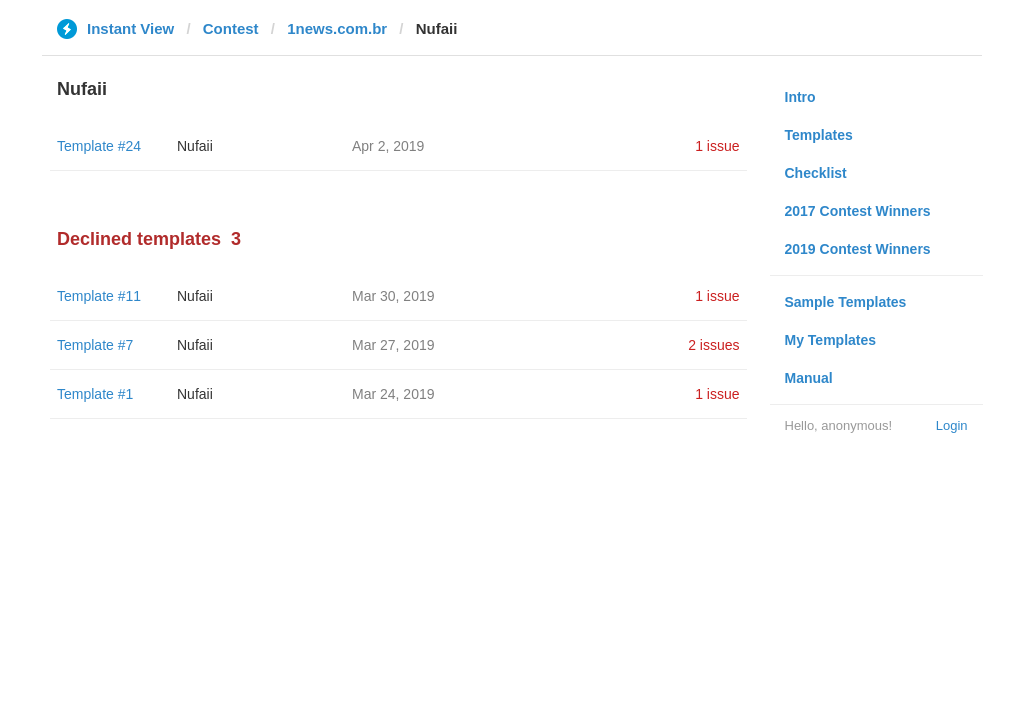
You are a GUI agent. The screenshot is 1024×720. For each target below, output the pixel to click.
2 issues (713, 345)
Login (952, 425)
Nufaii (195, 146)
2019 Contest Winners (858, 249)
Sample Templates (846, 302)
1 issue (717, 146)
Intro (800, 97)
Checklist (816, 173)
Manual (809, 378)
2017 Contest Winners (858, 211)
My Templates (831, 340)
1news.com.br (337, 28)
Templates (819, 135)
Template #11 (99, 296)
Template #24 (99, 146)
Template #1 (95, 394)
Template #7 (95, 345)
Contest (231, 28)
